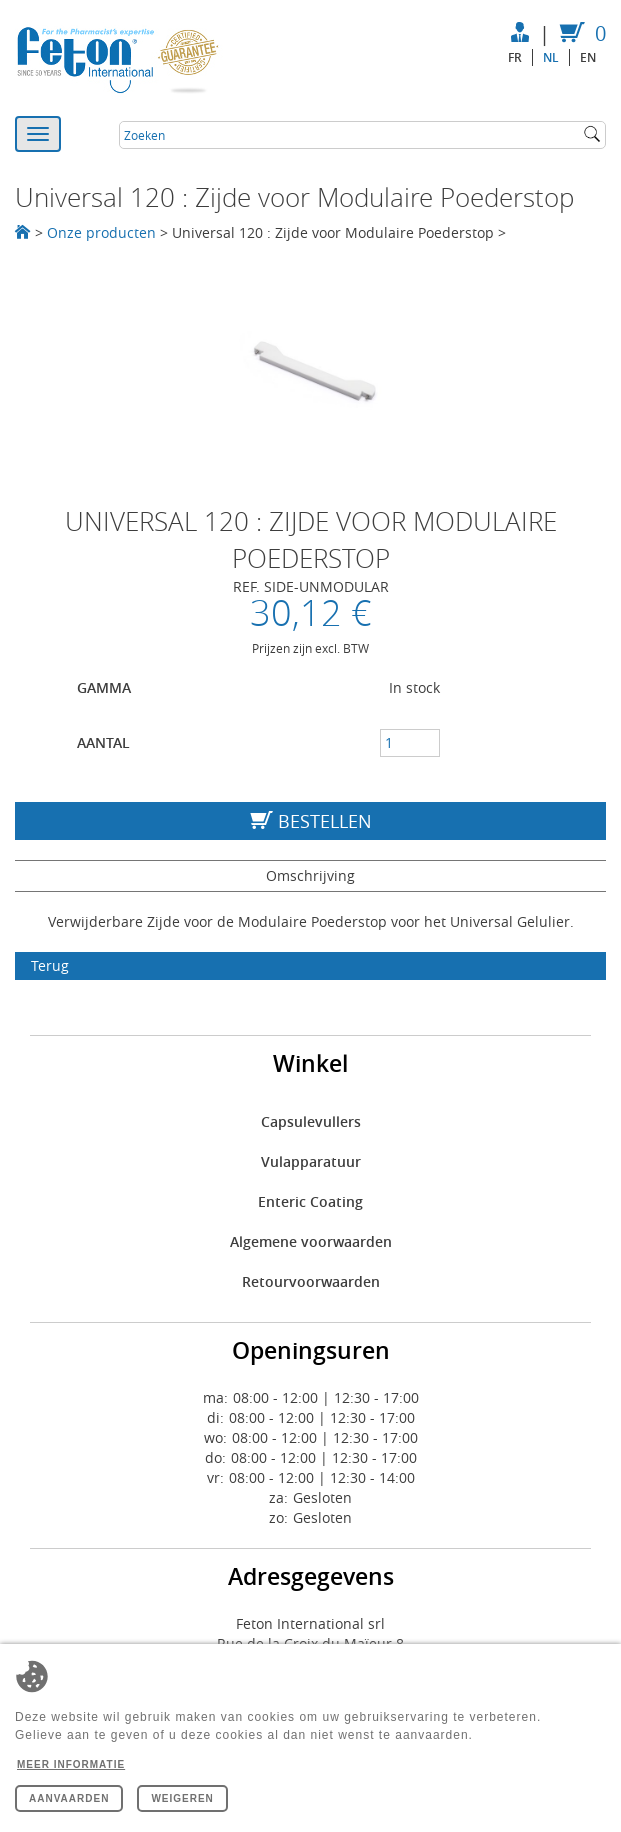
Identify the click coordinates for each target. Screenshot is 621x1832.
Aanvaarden (69, 1798)
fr (515, 57)
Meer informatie (71, 1764)
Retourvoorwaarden (311, 1281)
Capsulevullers (311, 1121)
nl (551, 57)
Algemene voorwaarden (311, 1241)
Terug (50, 965)
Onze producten (101, 232)
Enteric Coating (310, 1201)
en (588, 57)
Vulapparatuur (311, 1161)
